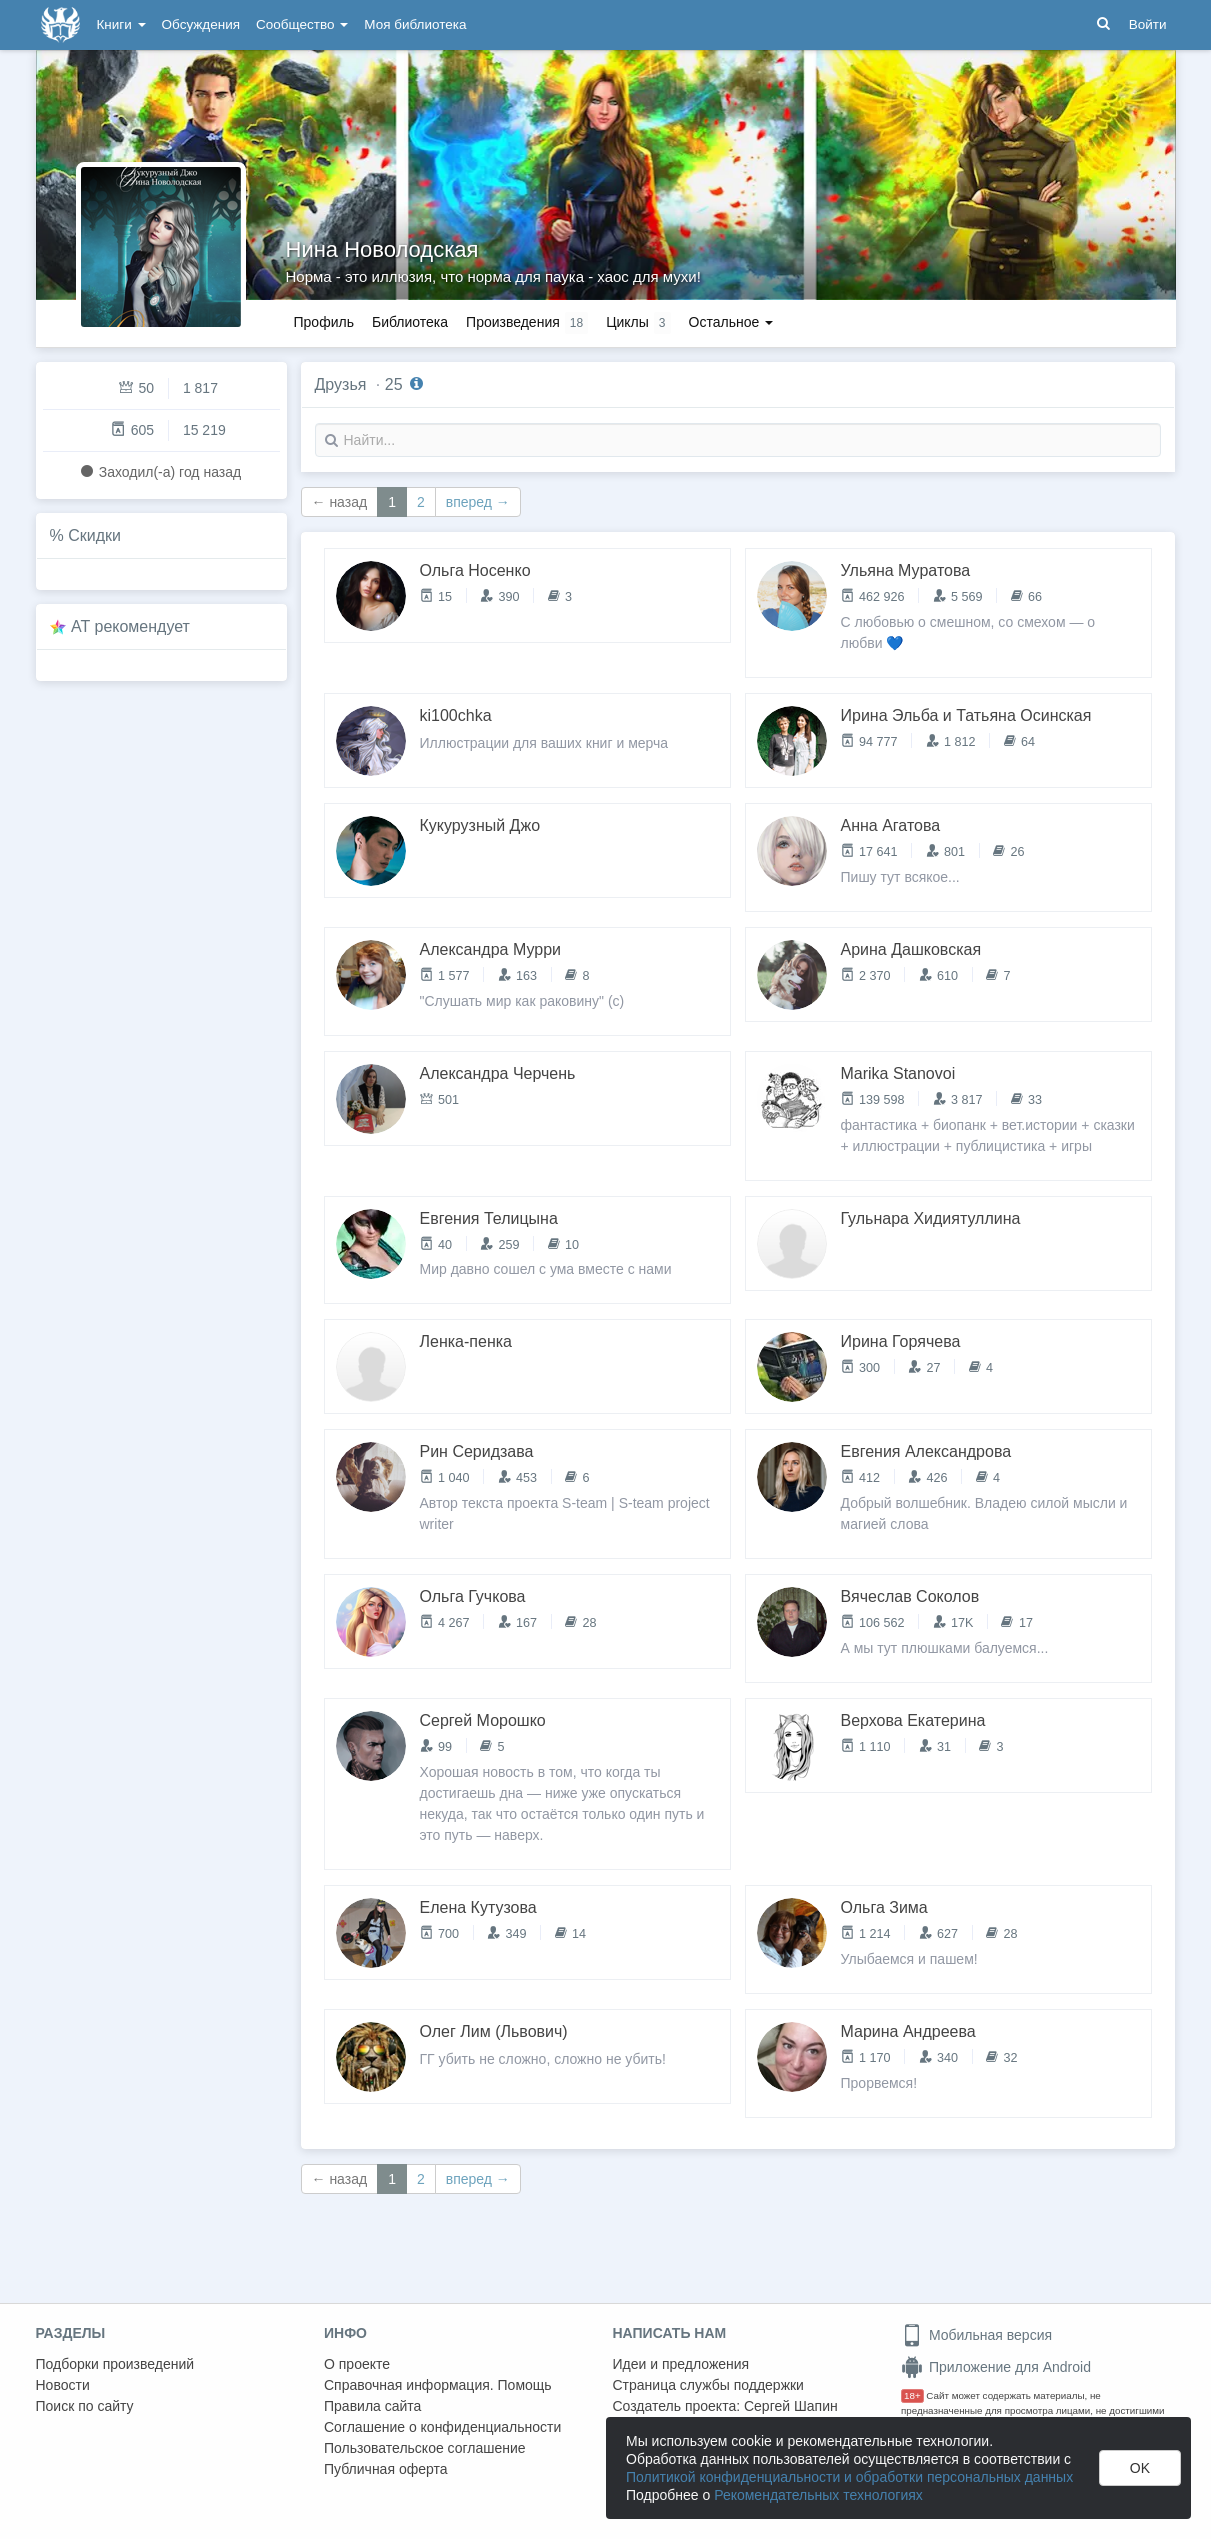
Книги (121, 24)
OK (1140, 2468)
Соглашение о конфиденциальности (442, 2427)
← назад (340, 502)
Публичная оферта (386, 2469)
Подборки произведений (115, 2364)
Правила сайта (372, 2406)
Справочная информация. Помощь (438, 2385)
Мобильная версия (976, 2335)
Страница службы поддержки (708, 2385)
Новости (63, 2385)
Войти (1148, 24)
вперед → (478, 502)
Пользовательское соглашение (425, 2448)
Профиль (324, 322)
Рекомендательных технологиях (818, 2495)
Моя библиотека (415, 24)
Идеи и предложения (681, 2364)
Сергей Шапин (791, 2406)
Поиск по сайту (85, 2406)
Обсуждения (201, 24)
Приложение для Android (996, 2367)
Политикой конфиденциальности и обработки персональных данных (849, 2477)
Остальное (731, 322)
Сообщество (302, 24)
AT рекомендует (130, 626)
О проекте (357, 2364)
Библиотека (410, 322)
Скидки (94, 535)
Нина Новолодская (382, 249)
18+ (912, 2395)
